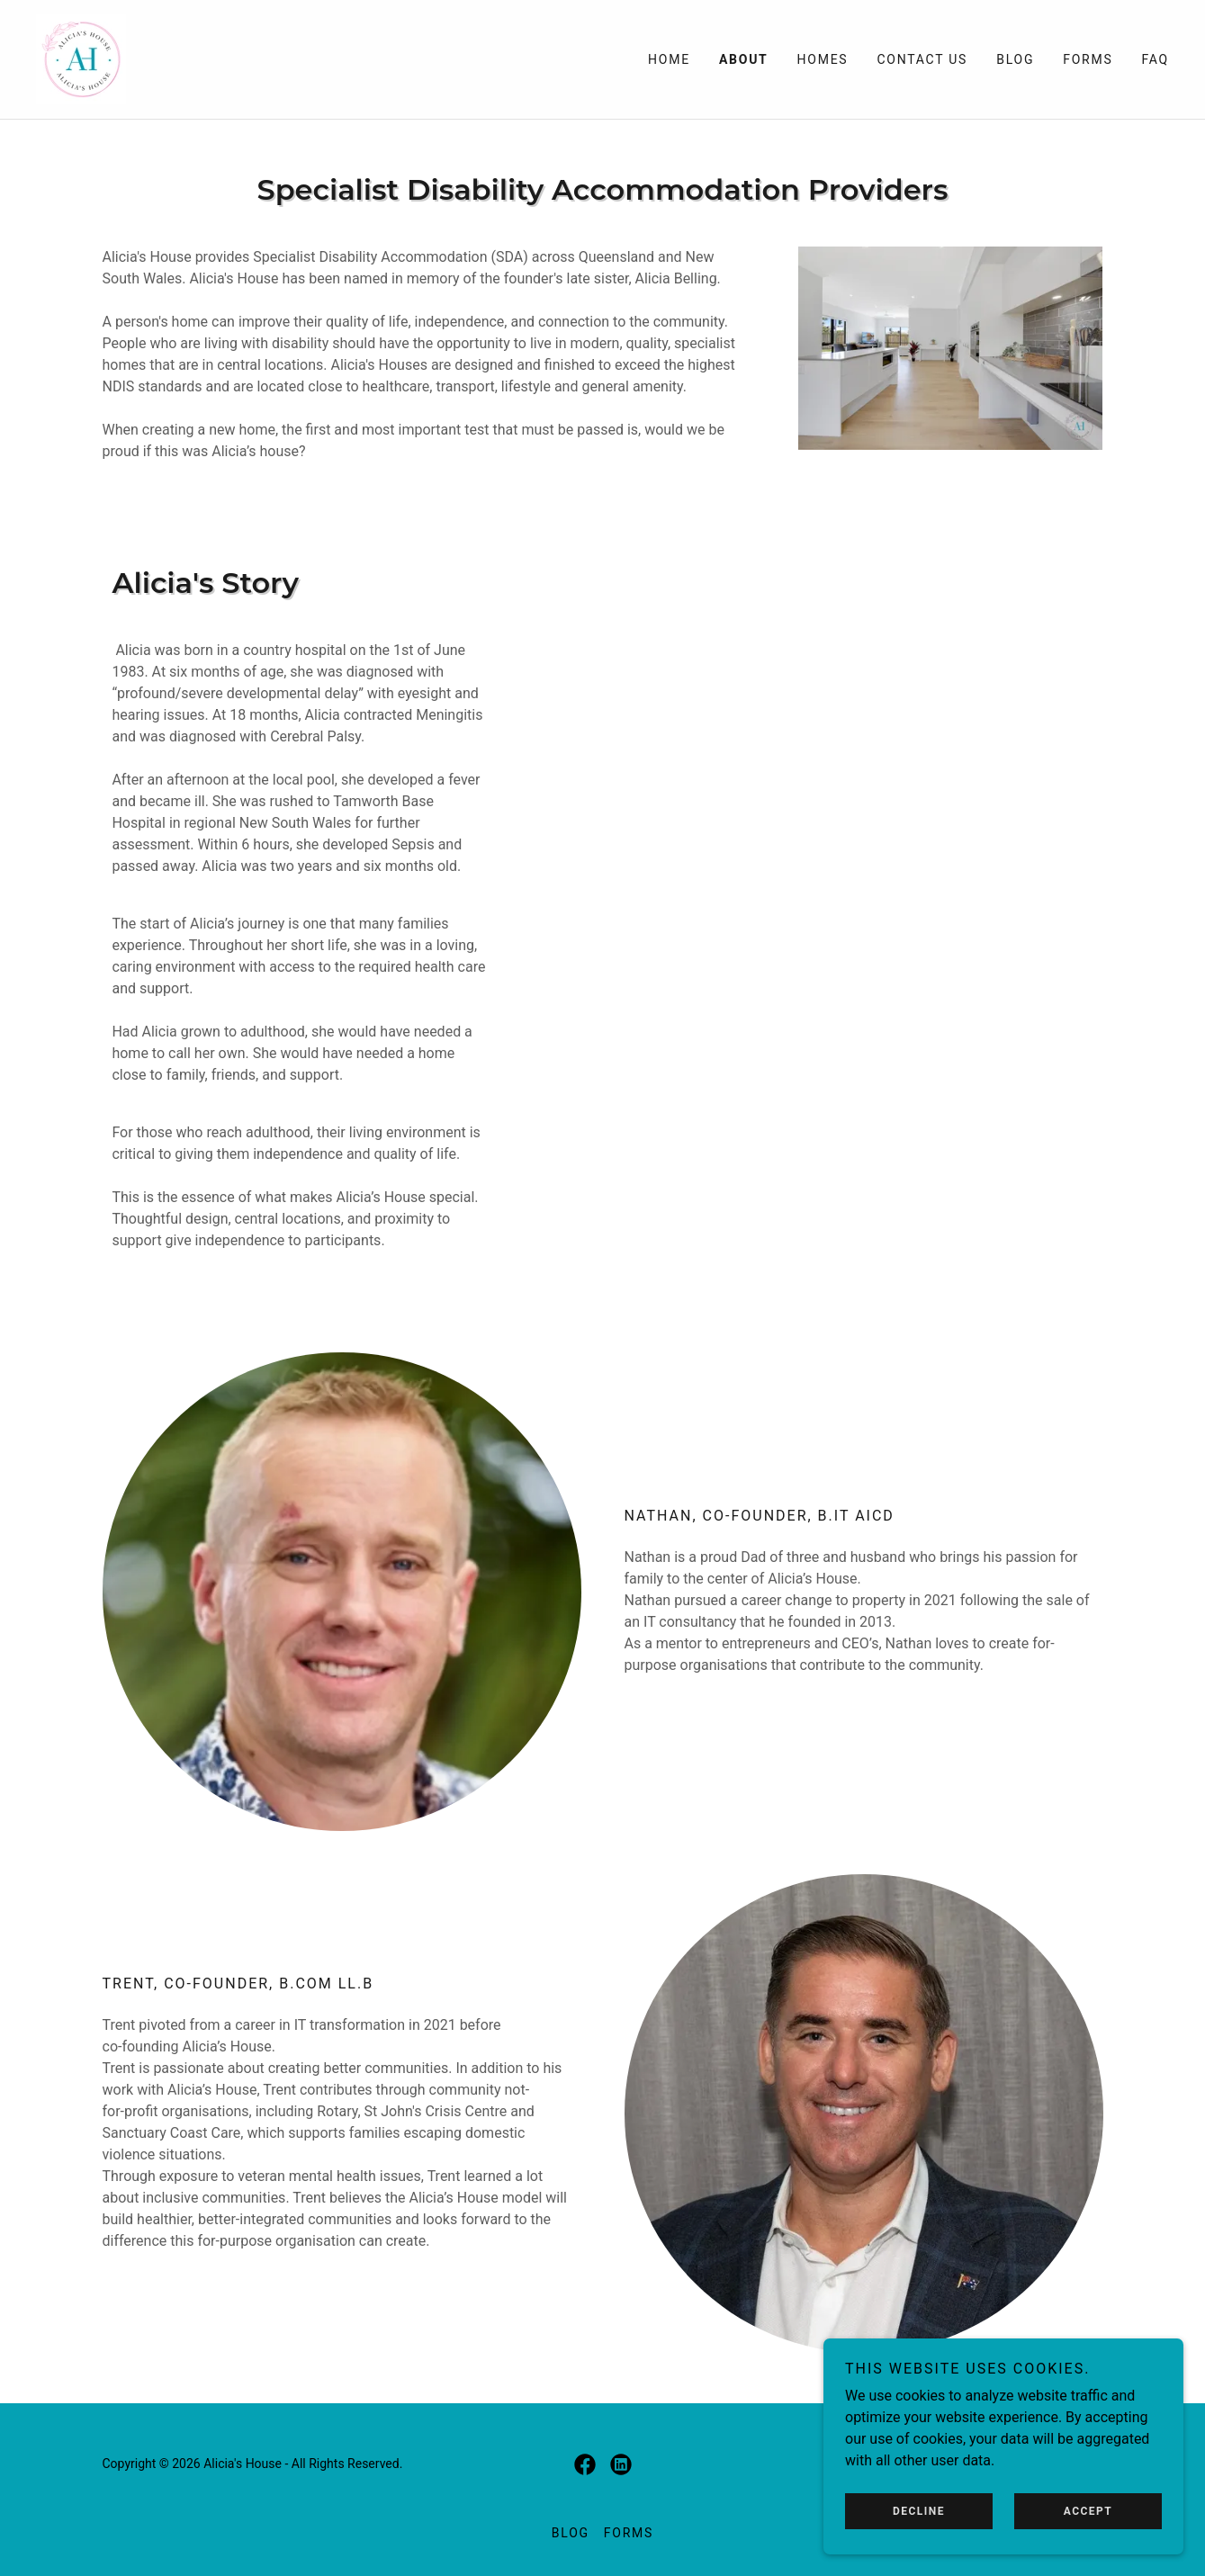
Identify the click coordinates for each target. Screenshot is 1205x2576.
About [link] (744, 59)
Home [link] (669, 59)
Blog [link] (1015, 59)
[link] (81, 58)
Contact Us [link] (922, 59)
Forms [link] (1087, 59)
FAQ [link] (1155, 59)
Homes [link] (823, 59)
